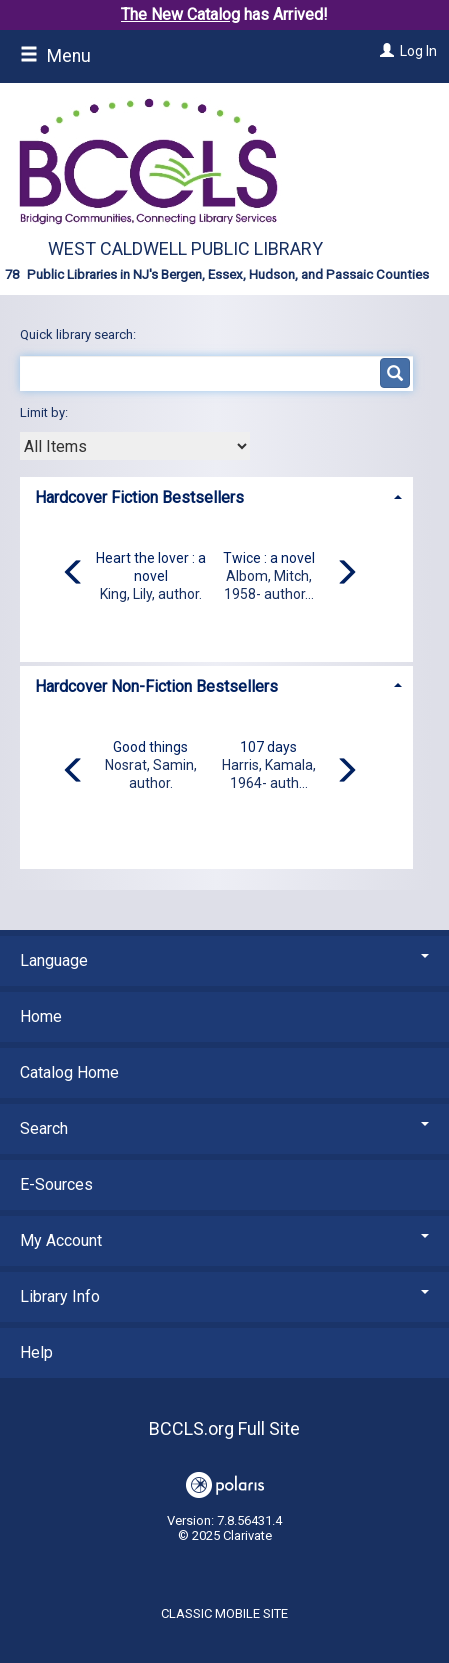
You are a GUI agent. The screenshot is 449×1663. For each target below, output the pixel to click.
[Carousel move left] (74, 574)
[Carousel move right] (346, 574)
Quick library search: (79, 334)
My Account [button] (224, 1240)
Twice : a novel (269, 558)
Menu (55, 56)
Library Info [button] (224, 1296)
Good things (150, 747)
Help (36, 1352)
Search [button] (224, 1128)
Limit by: (45, 412)
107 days (268, 747)
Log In (418, 51)
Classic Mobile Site (224, 1613)
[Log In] (384, 51)
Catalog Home (69, 1072)
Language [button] (224, 960)
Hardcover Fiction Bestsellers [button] (139, 497)
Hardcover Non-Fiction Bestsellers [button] (156, 686)
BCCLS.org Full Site (224, 1428)
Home (41, 1016)
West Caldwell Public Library (185, 248)
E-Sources (56, 1184)
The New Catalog (180, 14)
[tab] (216, 495)
